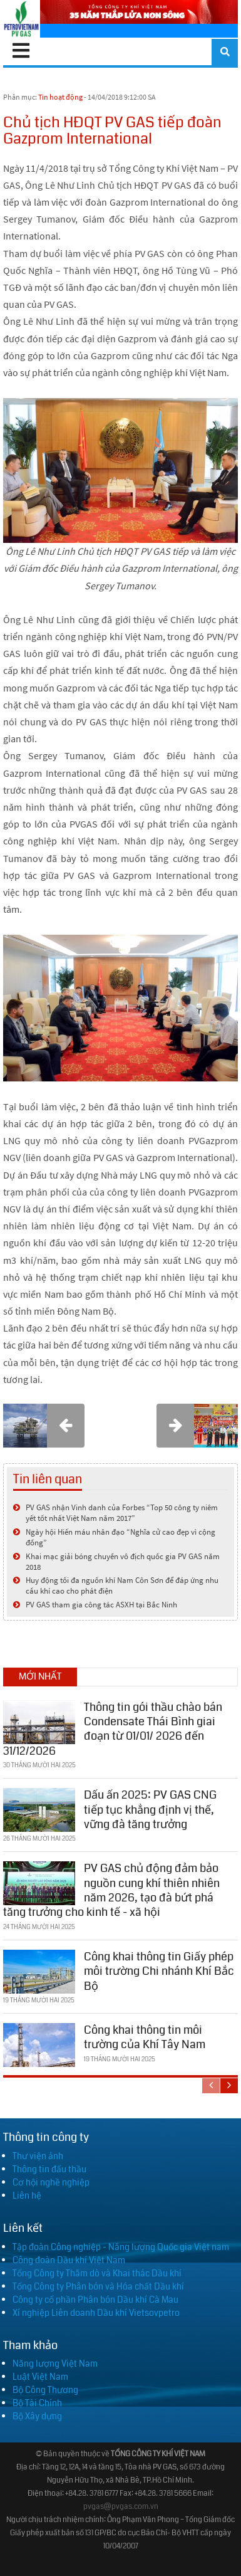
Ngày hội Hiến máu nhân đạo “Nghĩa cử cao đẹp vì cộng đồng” (120, 1537)
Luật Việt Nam (40, 2376)
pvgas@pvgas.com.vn (120, 2506)
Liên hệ (27, 2195)
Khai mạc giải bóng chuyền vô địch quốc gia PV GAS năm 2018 (123, 1561)
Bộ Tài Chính (37, 2403)
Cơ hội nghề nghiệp (51, 2182)
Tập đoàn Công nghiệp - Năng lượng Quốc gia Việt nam (121, 2247)
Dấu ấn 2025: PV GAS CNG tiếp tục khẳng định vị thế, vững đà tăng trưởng (150, 1809)
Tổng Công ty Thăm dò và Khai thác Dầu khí (97, 2273)
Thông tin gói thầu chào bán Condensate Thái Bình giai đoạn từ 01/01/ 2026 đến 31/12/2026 (112, 1729)
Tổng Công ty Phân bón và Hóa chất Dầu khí (98, 2286)
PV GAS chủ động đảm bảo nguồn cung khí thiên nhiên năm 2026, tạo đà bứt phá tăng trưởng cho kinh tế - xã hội (111, 1890)
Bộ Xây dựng (37, 2416)
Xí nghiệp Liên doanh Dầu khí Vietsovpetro (96, 2312)
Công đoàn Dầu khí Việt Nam (69, 2260)
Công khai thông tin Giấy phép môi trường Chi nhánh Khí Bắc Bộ (159, 1971)
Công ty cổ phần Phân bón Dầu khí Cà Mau (95, 2299)
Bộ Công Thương (45, 2390)
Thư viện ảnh (38, 2156)
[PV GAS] (21, 19)
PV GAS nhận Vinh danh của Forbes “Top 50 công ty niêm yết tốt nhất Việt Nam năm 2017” (122, 1512)
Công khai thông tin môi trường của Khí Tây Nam (144, 2037)
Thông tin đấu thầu (49, 2169)
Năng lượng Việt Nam (55, 2363)
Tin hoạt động (60, 97)
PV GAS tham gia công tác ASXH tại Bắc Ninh (101, 1604)
